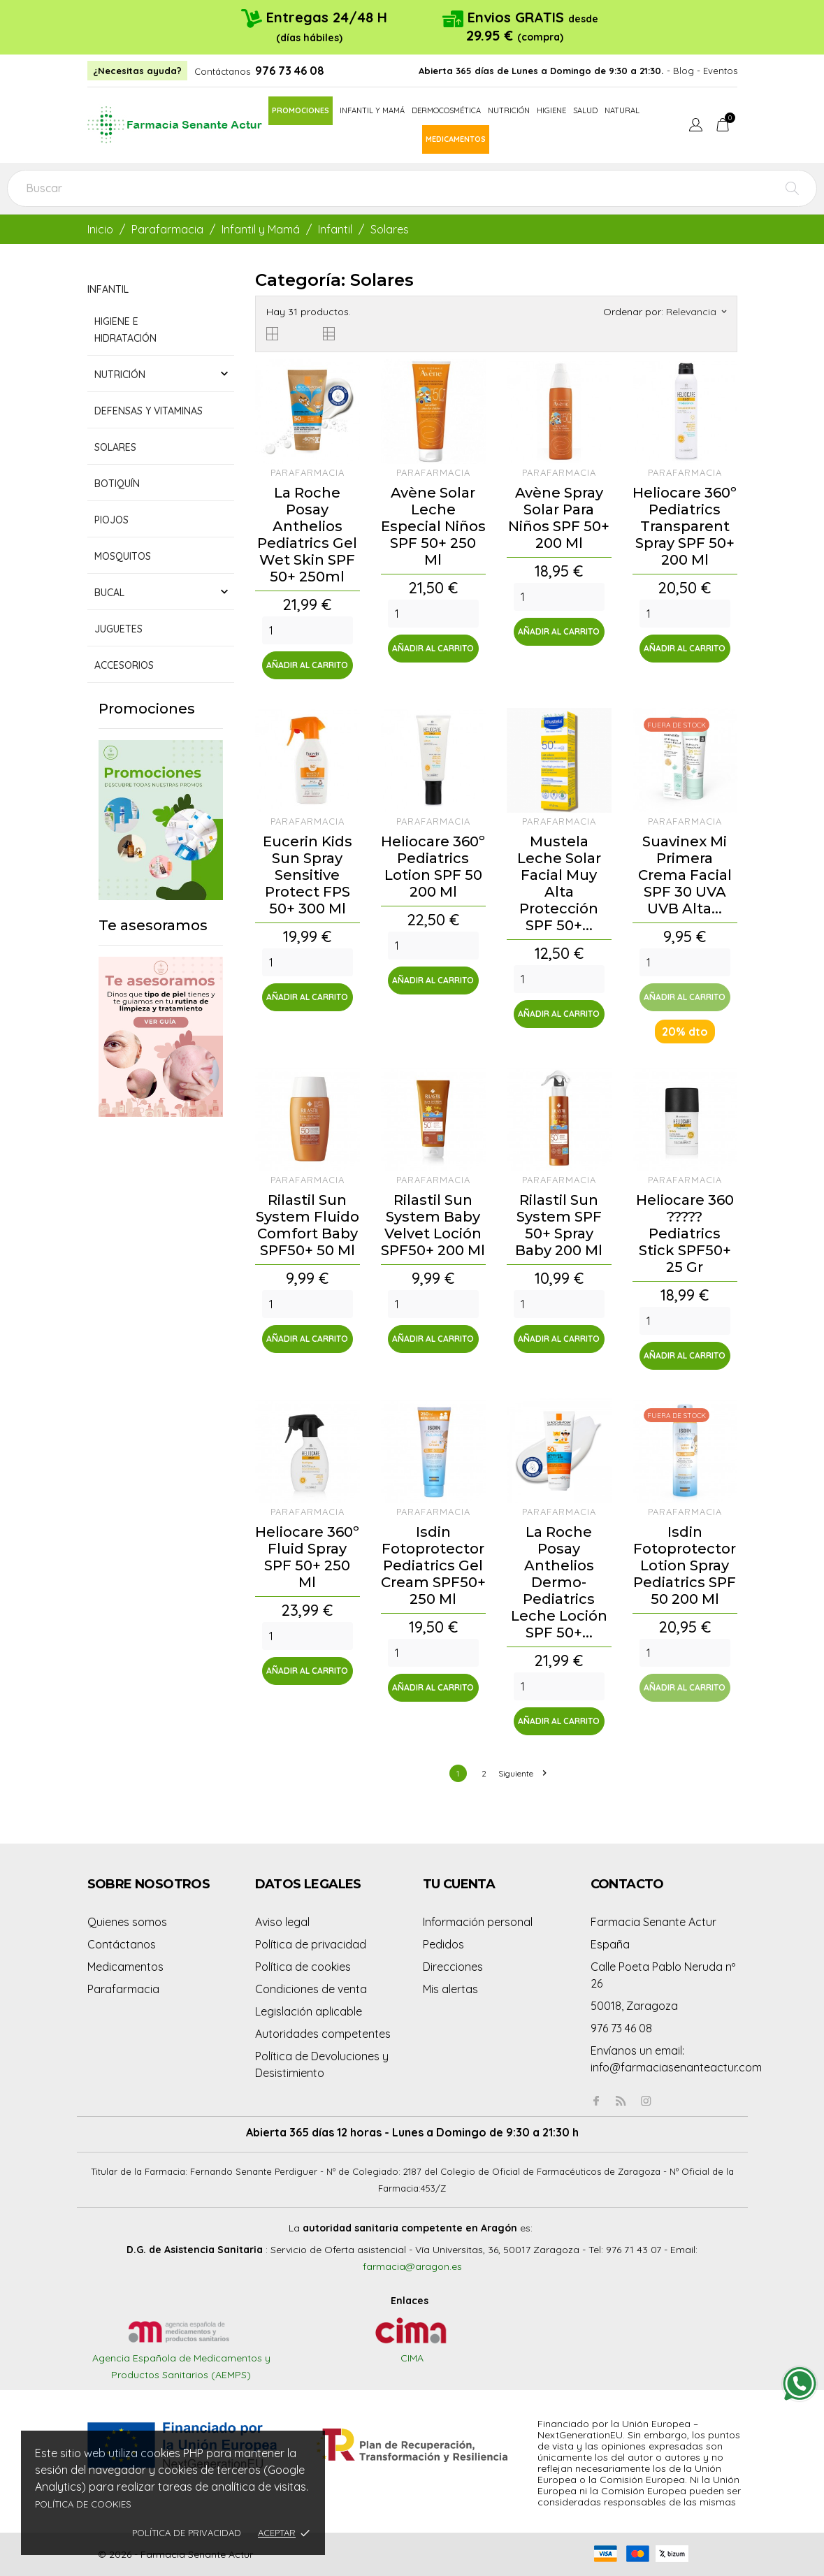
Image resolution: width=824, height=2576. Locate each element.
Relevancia (696, 311)
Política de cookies (83, 2504)
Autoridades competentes (323, 2034)
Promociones (300, 110)
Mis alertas (450, 1989)
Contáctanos (222, 71)
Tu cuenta (459, 1884)
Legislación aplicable (308, 2011)
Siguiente (522, 1773)
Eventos (720, 70)
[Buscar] (412, 188)
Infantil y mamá (372, 110)
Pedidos (443, 1944)
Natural (622, 110)
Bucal (109, 592)
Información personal (478, 1922)
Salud (585, 110)
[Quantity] (307, 630)
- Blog (680, 70)
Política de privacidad (186, 2532)
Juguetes (118, 629)
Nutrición (509, 110)
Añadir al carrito (307, 665)
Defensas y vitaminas (148, 411)
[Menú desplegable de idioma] (695, 126)
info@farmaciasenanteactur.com (676, 2067)
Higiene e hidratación (125, 330)
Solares (115, 447)
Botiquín (117, 483)
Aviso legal (282, 1922)
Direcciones (453, 1967)
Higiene (551, 110)
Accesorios (124, 665)
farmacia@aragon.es (412, 2266)
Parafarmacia (123, 1989)
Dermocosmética (446, 110)
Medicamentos (456, 139)
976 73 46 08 (289, 71)
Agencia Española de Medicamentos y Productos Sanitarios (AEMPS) (181, 2352)
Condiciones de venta (311, 1989)
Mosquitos (122, 556)
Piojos (111, 520)
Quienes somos (127, 1922)
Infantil (108, 289)
